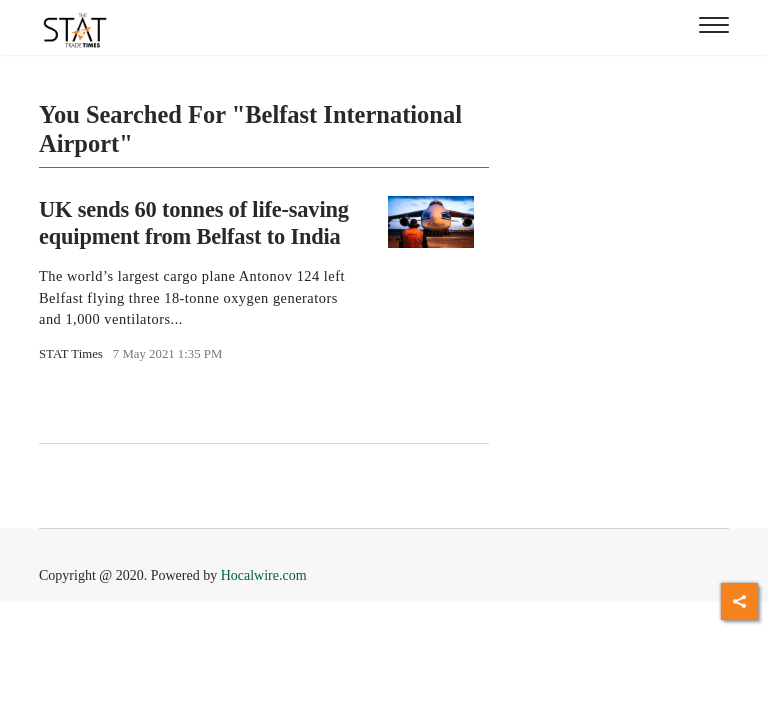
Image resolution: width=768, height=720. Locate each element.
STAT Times (71, 354)
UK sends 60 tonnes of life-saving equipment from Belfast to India (194, 223)
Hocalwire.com (264, 575)
